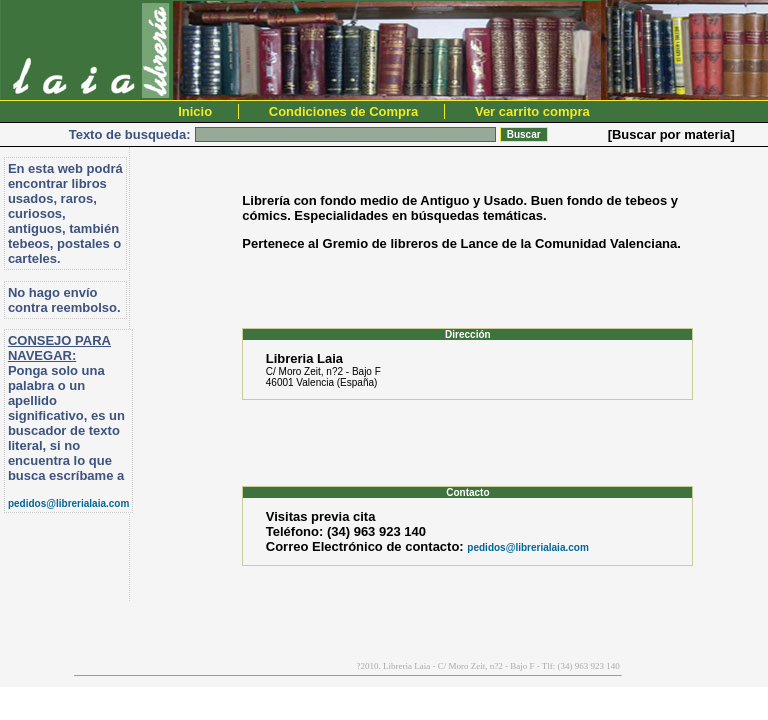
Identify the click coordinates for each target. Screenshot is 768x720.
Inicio (195, 111)
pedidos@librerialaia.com (68, 503)
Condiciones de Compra (344, 111)
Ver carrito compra (532, 111)
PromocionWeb (9, 673)
